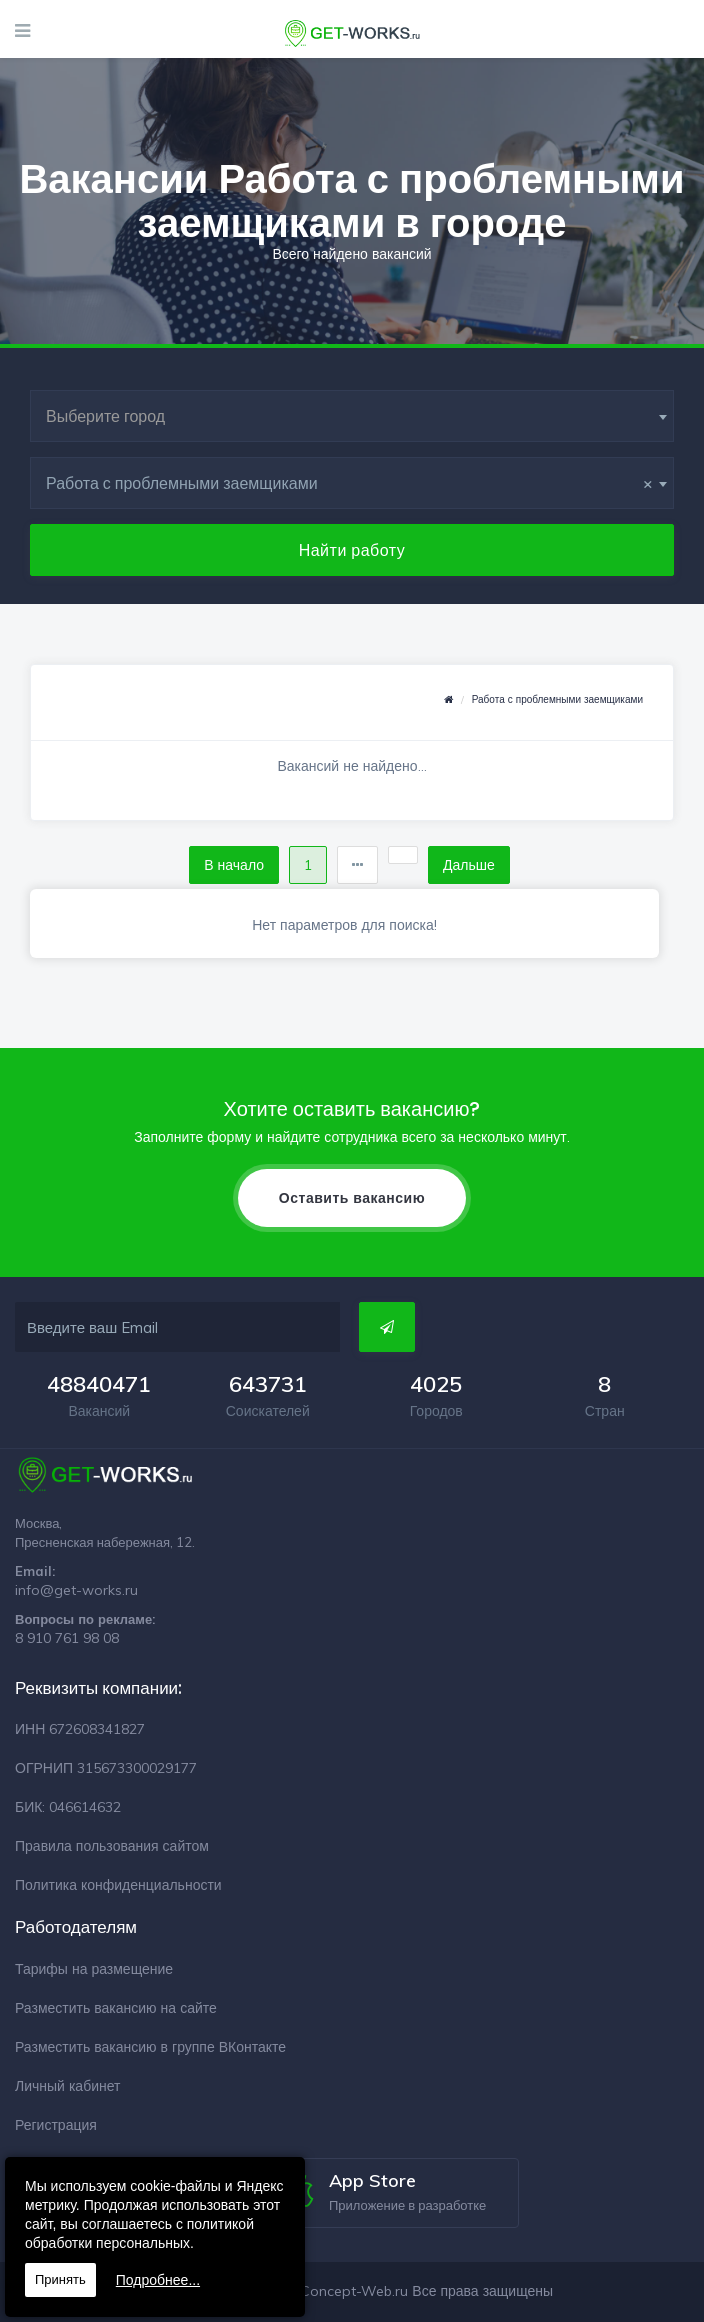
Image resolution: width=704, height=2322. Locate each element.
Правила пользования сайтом (112, 1846)
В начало (234, 865)
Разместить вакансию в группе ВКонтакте (150, 2047)
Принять (60, 2279)
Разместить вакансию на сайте (116, 2008)
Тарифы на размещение (94, 1969)
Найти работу (352, 550)
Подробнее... (158, 2280)
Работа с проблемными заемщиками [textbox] (349, 483)
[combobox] (352, 416)
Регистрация (56, 2125)
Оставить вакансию (352, 1198)
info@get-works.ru (76, 1590)
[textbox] (352, 416)
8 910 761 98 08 (67, 1638)
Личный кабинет (67, 2086)
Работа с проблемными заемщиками (557, 699)
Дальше (469, 865)
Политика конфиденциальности (118, 1885)
